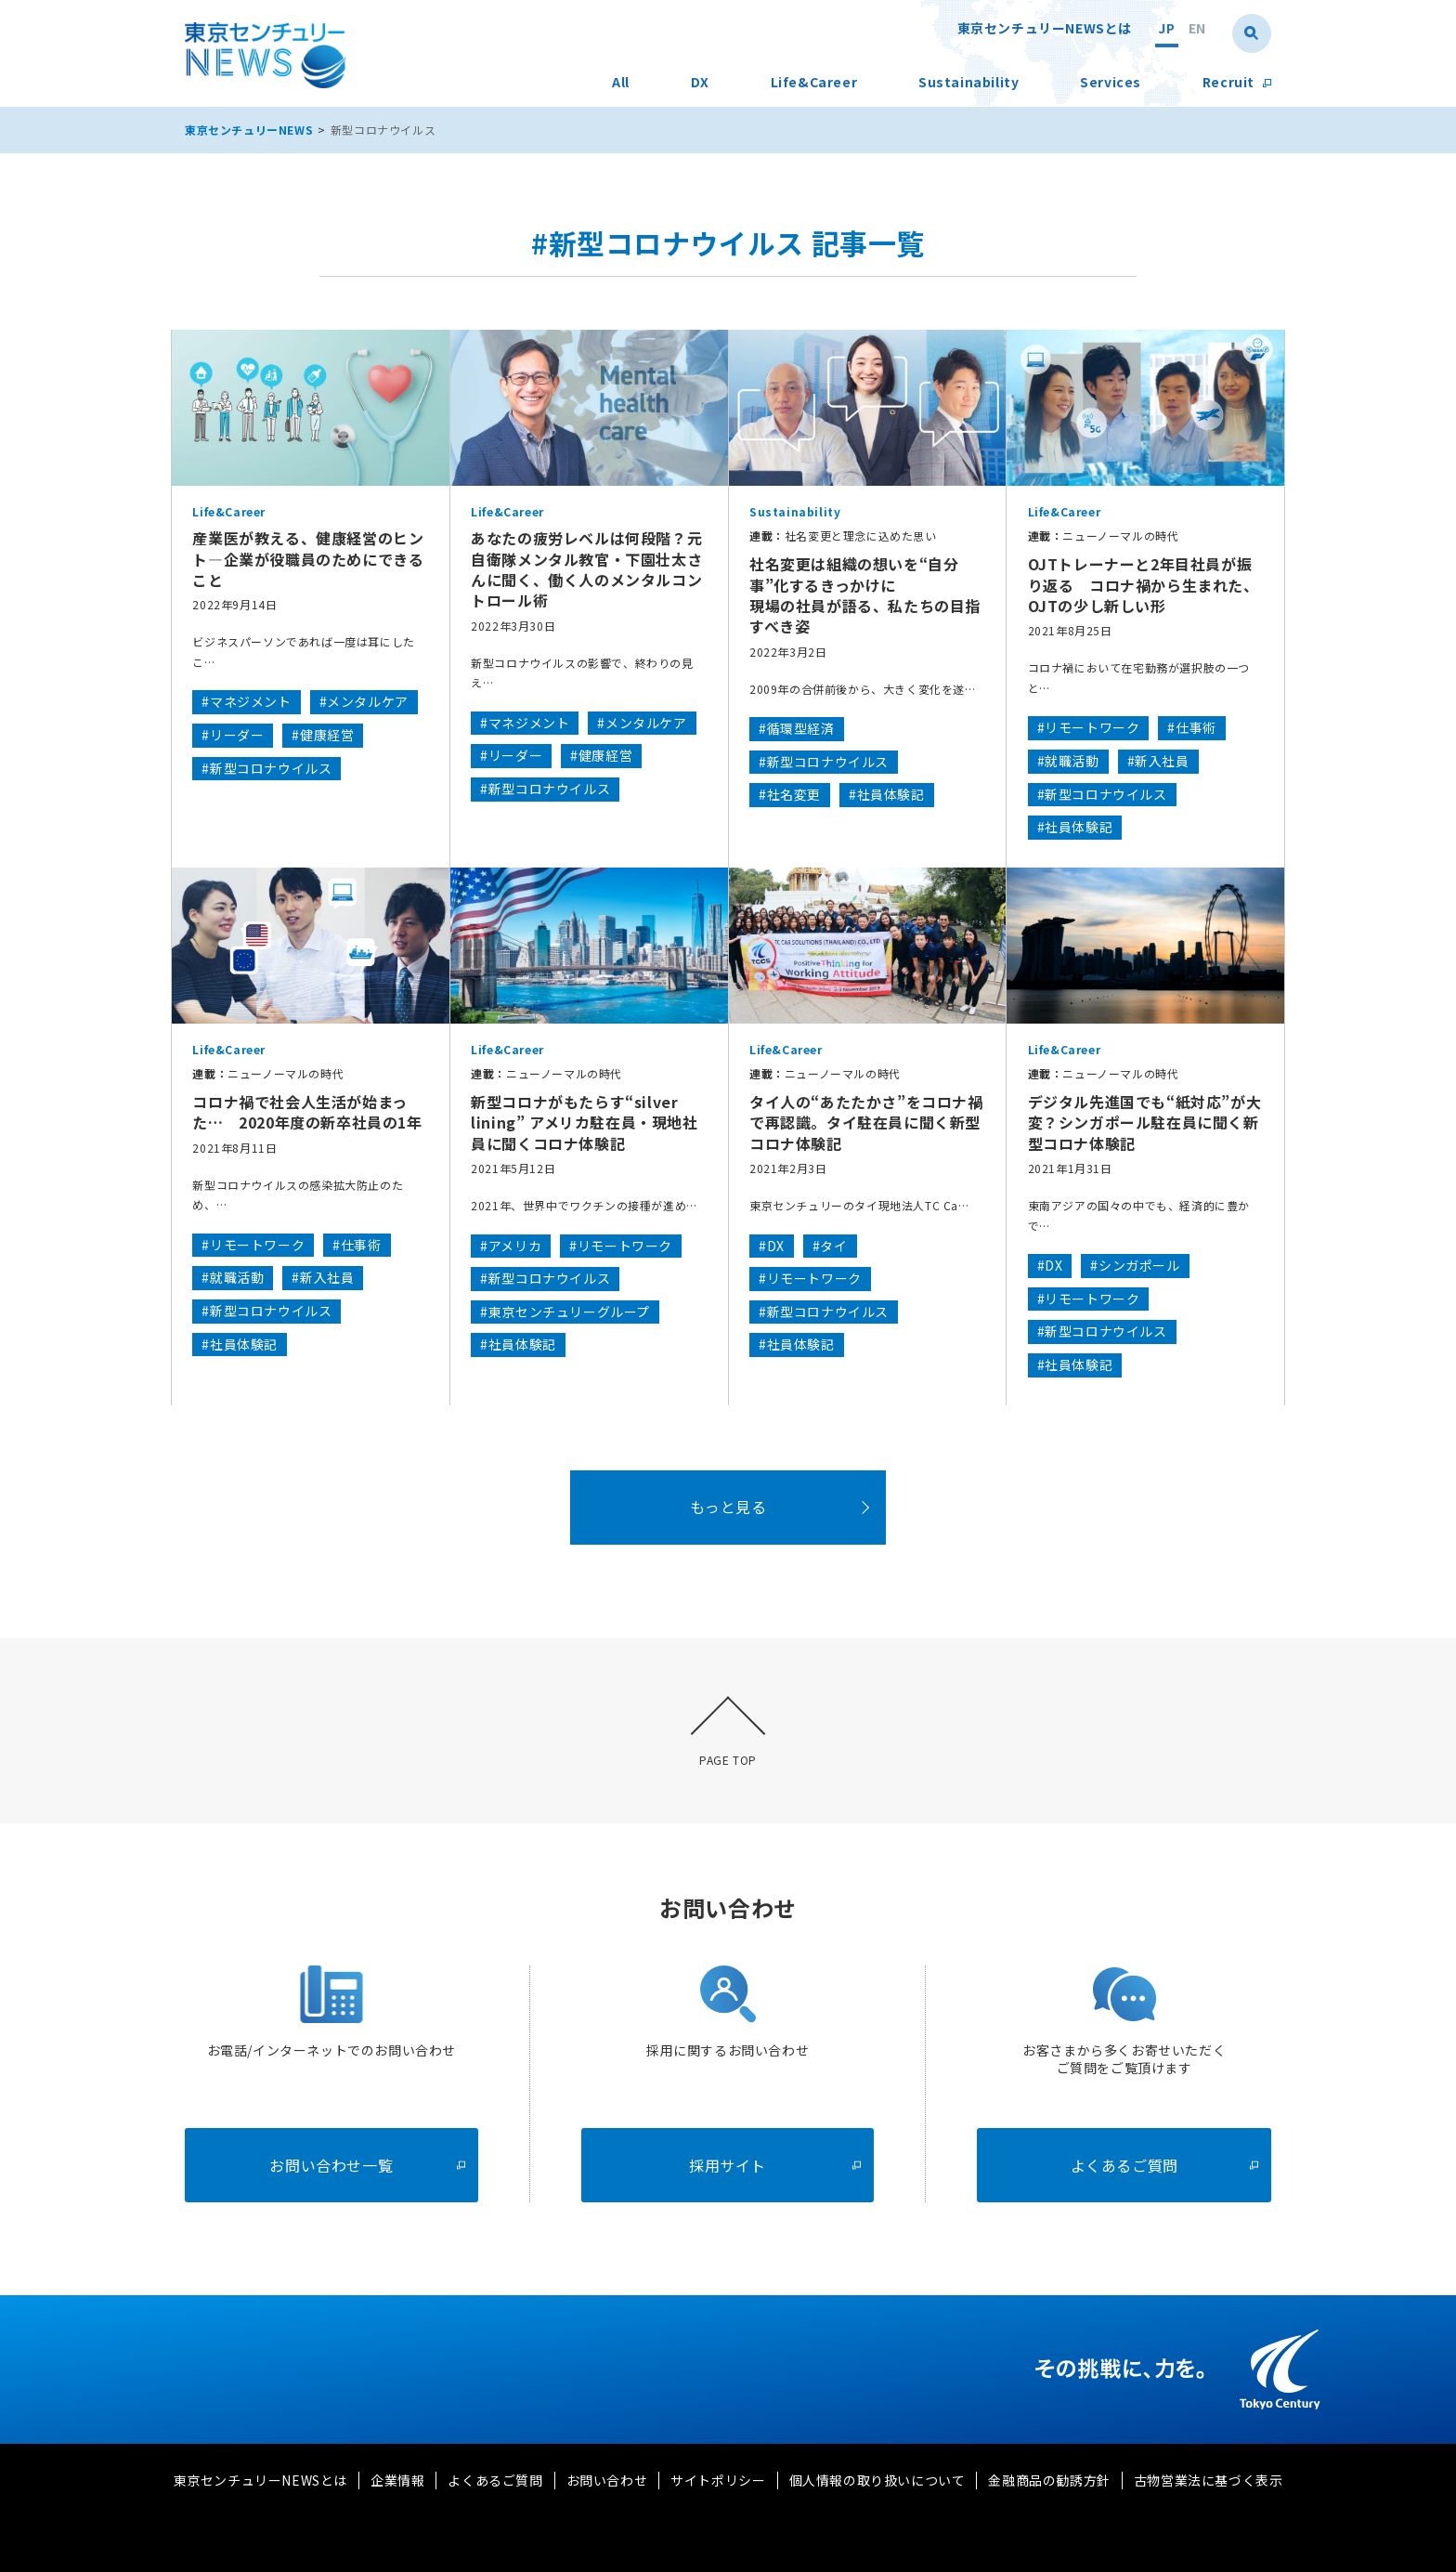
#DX (772, 1245)
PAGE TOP (728, 1760)
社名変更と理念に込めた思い (843, 535)
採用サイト (775, 2165)
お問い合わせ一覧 (366, 2165)
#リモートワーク (1088, 727)
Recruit (1236, 82)
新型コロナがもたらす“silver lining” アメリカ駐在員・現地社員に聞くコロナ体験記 (584, 1122)
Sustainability (968, 82)
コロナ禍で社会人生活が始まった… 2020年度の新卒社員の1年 (307, 1112)
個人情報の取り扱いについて (877, 2480)
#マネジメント (246, 701)
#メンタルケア (364, 701)
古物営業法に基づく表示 (1208, 2480)
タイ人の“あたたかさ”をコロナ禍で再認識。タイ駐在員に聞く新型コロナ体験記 (866, 1122)
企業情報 (397, 2480)
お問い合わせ (607, 2480)
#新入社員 (1158, 760)
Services (1110, 82)
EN (1197, 29)
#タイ (830, 1245)
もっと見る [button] (728, 1506)
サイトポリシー (717, 2480)
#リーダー (233, 734)
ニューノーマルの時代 (1103, 535)
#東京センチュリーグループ (565, 1311)
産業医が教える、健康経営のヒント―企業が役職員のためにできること (307, 559)
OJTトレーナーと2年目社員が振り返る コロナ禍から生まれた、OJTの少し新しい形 (1143, 585)
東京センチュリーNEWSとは (1044, 29)
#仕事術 (1191, 727)
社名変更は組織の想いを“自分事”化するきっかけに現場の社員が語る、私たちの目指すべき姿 (865, 595)
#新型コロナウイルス (267, 768)
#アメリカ (510, 1245)
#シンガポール (1134, 1265)
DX (700, 82)
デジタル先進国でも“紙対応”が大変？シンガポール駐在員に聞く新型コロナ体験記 (1145, 1122)
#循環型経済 (797, 728)
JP (1166, 29)
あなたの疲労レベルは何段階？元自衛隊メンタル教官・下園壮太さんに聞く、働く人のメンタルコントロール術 (586, 569)
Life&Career (814, 82)
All (621, 82)
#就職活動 (1068, 760)
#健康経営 (323, 734)
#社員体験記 (887, 794)
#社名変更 (790, 794)
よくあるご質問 (1164, 2165)
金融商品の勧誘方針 (1049, 2480)
